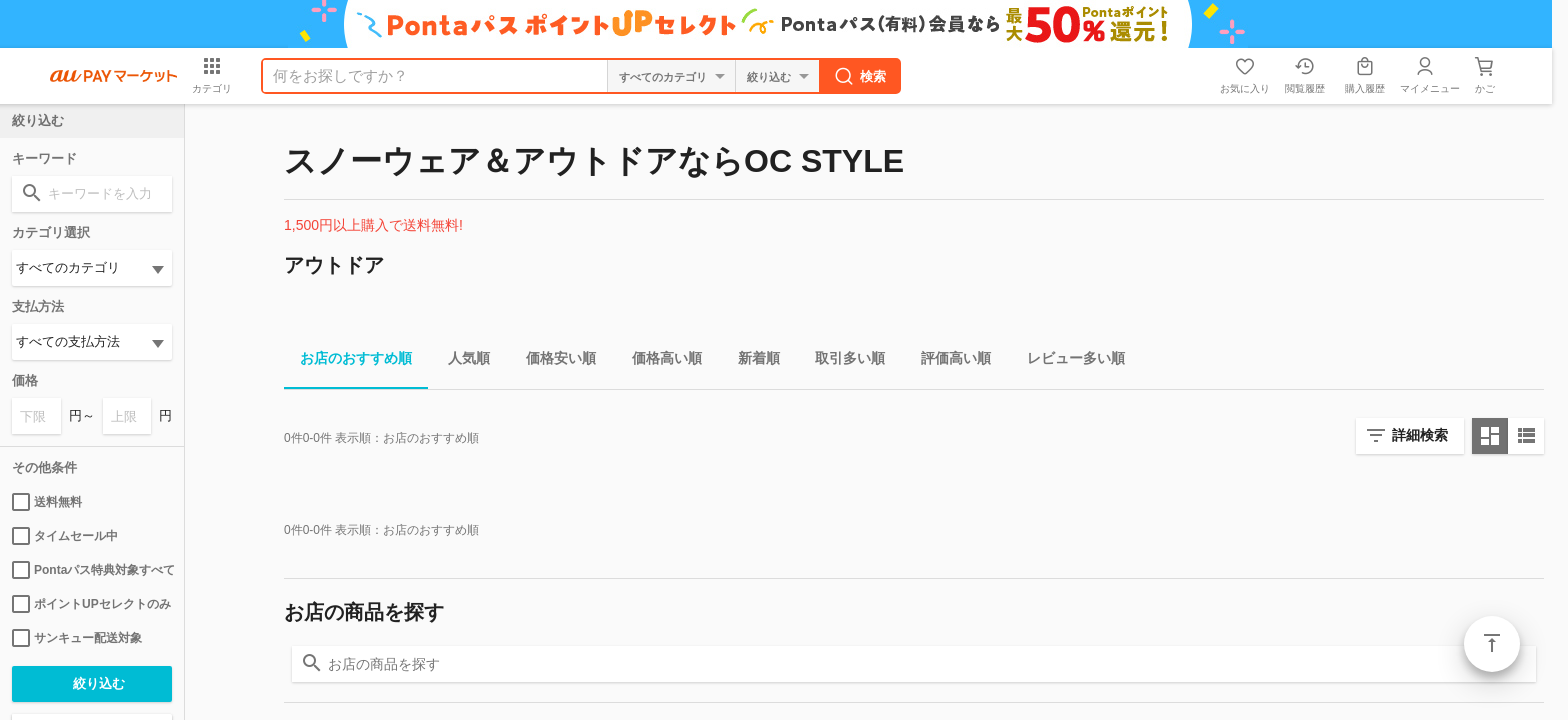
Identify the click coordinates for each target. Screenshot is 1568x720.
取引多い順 (842, 361)
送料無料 (47, 502)
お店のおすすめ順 (348, 361)
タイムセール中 (65, 536)
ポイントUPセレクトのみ (91, 604)
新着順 (751, 361)
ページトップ (1492, 644)
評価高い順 (948, 361)
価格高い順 (659, 361)
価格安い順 (553, 361)
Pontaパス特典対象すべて (92, 570)
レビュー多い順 (1068, 361)
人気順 (461, 361)
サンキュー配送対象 (77, 638)
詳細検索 (1420, 435)
